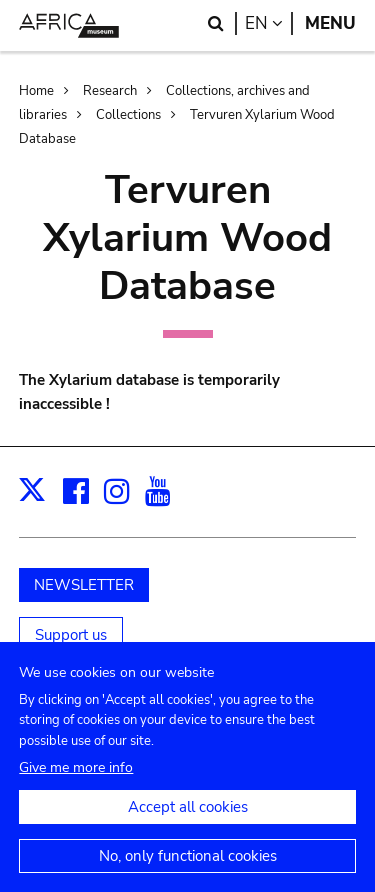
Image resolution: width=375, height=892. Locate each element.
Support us (71, 635)
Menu (330, 23)
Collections (128, 115)
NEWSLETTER (84, 585)
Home (36, 91)
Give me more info (76, 779)
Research (110, 91)
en (269, 23)
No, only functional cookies (188, 868)
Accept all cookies (188, 819)
